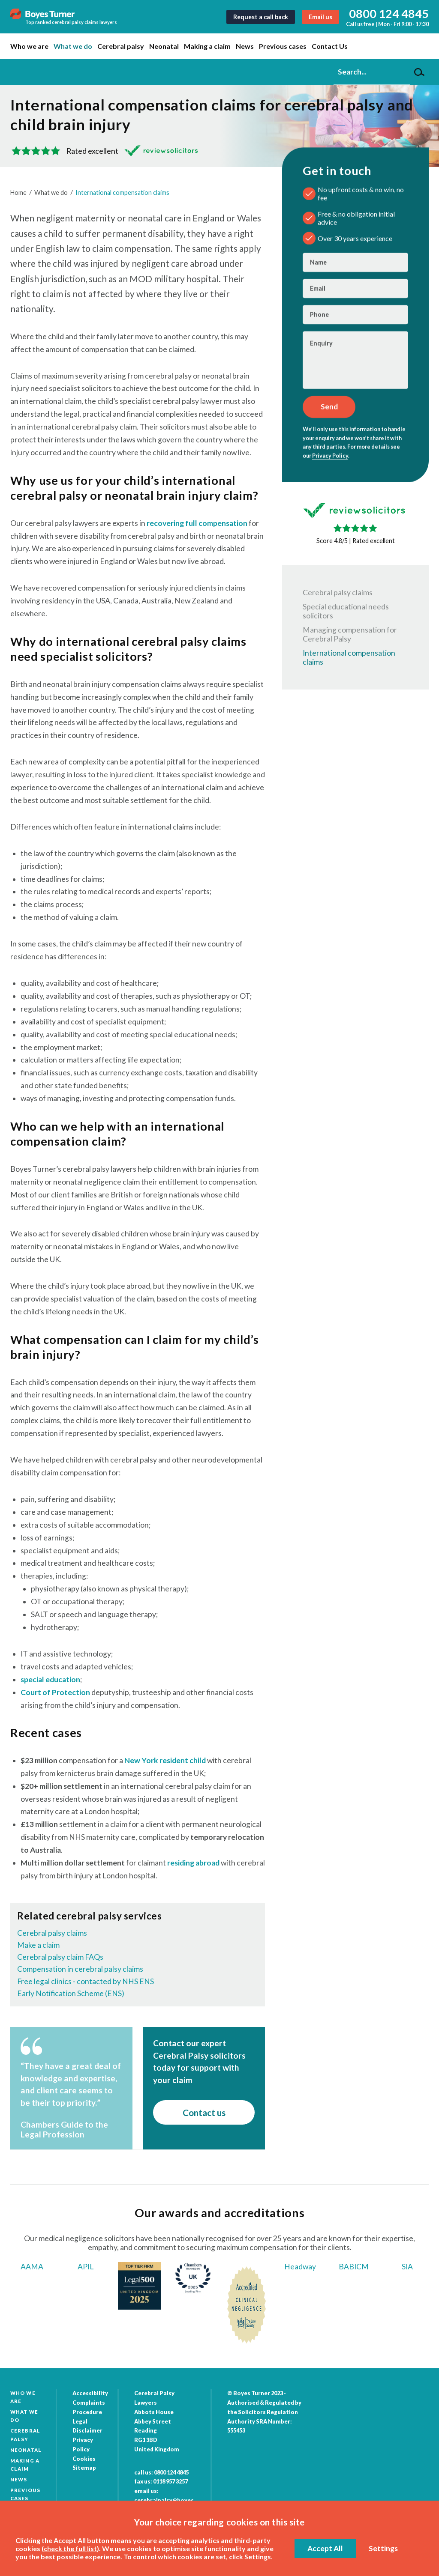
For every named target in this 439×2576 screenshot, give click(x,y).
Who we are (29, 46)
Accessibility (90, 2393)
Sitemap (84, 2467)
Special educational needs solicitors (346, 611)
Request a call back (260, 17)
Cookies (84, 2458)
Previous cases (283, 46)
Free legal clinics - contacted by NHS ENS (85, 1981)
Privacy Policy (330, 454)
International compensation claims (122, 192)
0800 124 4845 (389, 13)
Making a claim (207, 46)
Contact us (204, 2112)
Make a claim (38, 1944)
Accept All (325, 2548)
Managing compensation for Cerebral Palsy (350, 634)
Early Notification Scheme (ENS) (70, 1993)
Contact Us (330, 46)
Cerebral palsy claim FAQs (60, 1956)
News (245, 46)
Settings (383, 2548)
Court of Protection (55, 1692)
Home (18, 192)
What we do (73, 46)
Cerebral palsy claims (52, 1932)
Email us (320, 17)
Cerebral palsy (120, 46)
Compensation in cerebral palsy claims (80, 1968)
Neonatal (164, 46)
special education (50, 1679)
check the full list (70, 2548)
